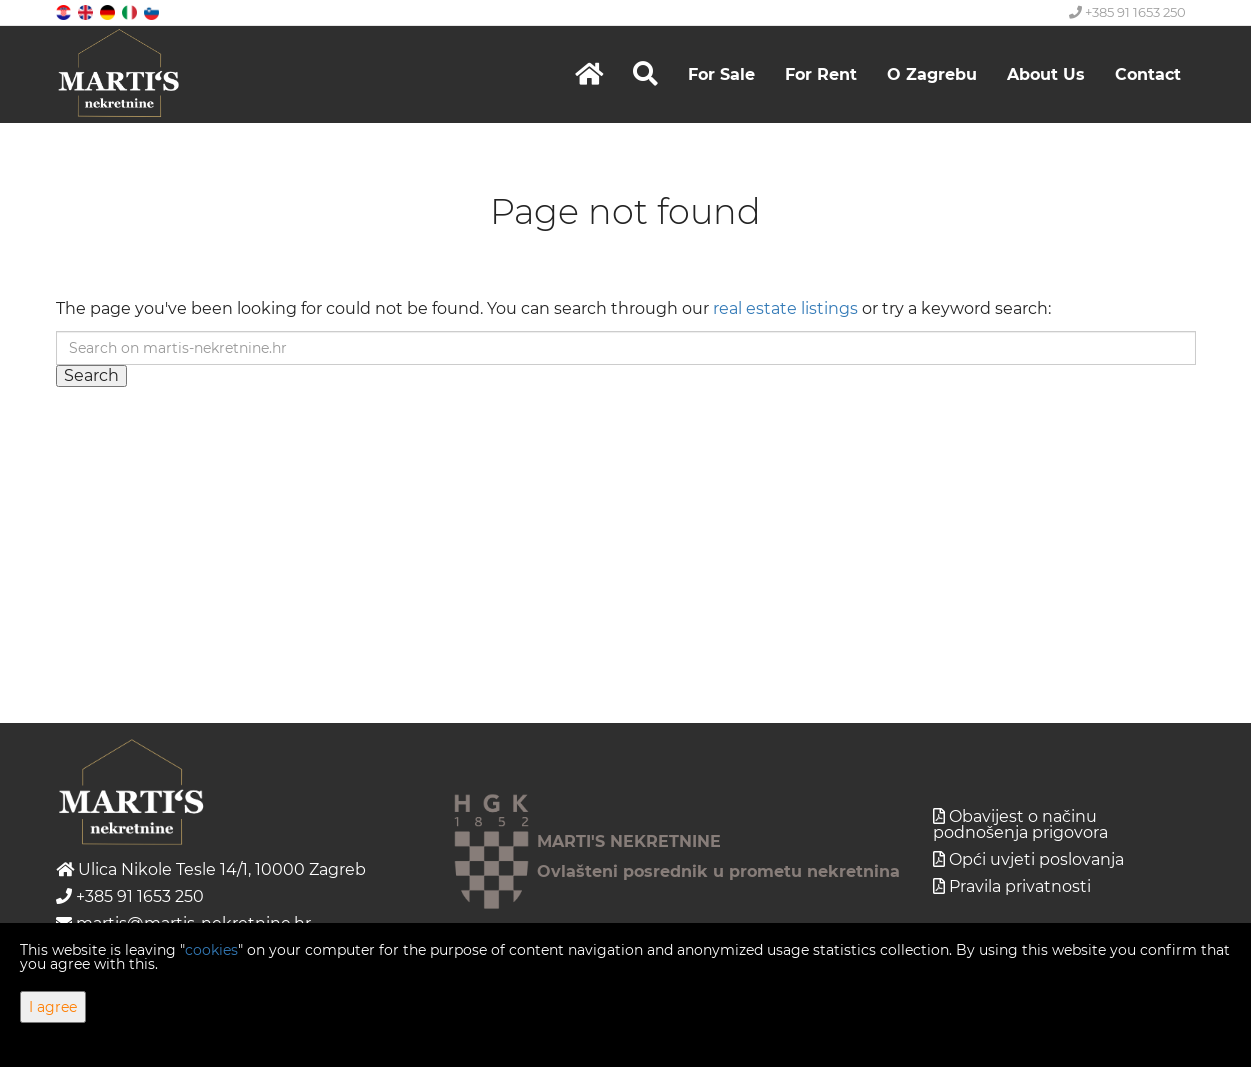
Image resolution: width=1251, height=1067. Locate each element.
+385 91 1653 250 (1127, 12)
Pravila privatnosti (1020, 886)
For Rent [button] (821, 74)
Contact (1148, 74)
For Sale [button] (721, 74)
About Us (1046, 74)
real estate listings (785, 308)
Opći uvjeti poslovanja (1036, 859)
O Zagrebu (932, 74)
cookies (211, 950)
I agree (53, 1007)
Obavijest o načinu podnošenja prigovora (1020, 824)
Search (91, 375)
